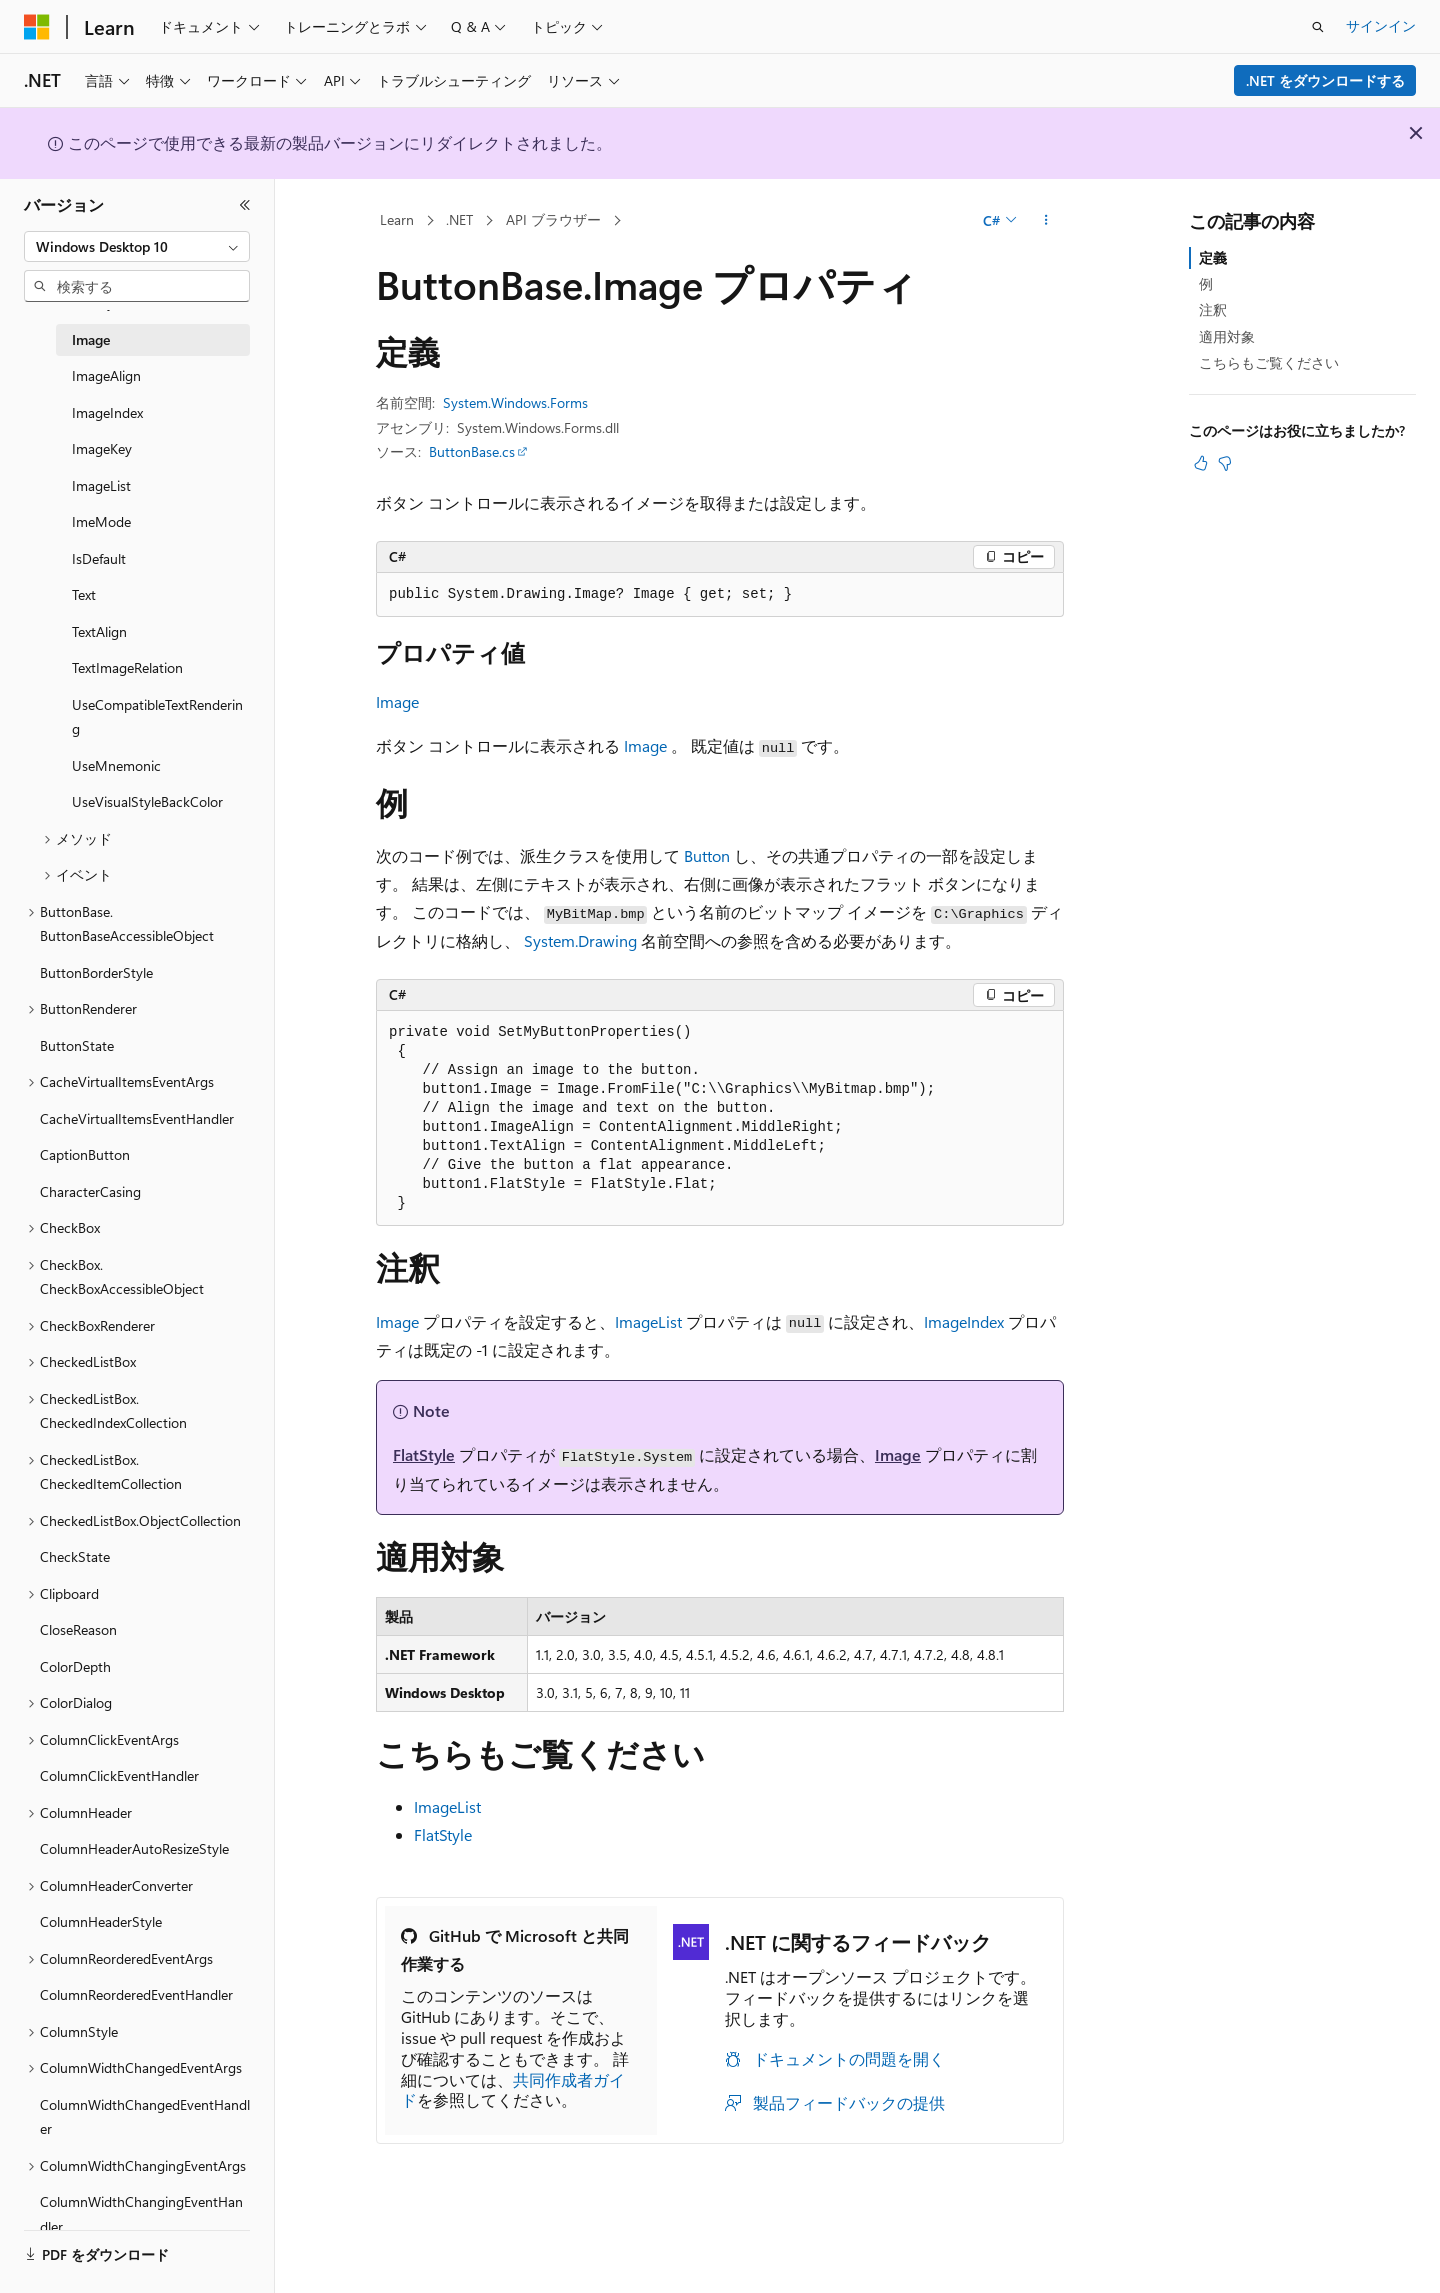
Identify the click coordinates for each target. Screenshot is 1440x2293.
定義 (1213, 257)
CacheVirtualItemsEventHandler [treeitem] (137, 1118)
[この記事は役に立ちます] (1201, 463)
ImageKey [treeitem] (102, 448)
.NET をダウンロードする (1325, 80)
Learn (397, 219)
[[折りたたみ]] (245, 205)
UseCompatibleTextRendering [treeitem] (157, 717)
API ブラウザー (553, 219)
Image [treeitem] (91, 339)
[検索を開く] (1318, 27)
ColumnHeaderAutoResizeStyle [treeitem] (134, 1848)
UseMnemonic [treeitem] (116, 765)
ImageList (648, 1321)
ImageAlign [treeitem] (106, 375)
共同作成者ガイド (513, 2090)
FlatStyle (424, 1454)
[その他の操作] (1046, 221)
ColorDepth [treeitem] (75, 1666)
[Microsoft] (37, 27)
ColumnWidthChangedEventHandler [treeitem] (145, 2117)
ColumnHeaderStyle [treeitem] (101, 1921)
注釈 (1213, 309)
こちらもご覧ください (1269, 362)
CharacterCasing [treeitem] (90, 1191)
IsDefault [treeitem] (99, 558)
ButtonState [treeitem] (77, 1045)
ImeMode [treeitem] (101, 521)
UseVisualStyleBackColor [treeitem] (147, 801)
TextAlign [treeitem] (99, 631)
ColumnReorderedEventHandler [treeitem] (136, 1994)
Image (397, 701)
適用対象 (1227, 336)
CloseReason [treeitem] (78, 1629)
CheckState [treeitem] (75, 1556)
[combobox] (137, 247)
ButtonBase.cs (472, 451)
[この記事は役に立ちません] (1225, 463)
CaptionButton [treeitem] (85, 1154)
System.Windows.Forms (515, 402)
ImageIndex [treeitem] (107, 412)
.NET (459, 219)
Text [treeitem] (84, 594)
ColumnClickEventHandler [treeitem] (119, 1775)
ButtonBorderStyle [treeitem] (96, 972)
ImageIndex (964, 1321)
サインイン (1381, 25)
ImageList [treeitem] (101, 485)
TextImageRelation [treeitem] (127, 667)
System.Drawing (580, 940)
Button (707, 855)
